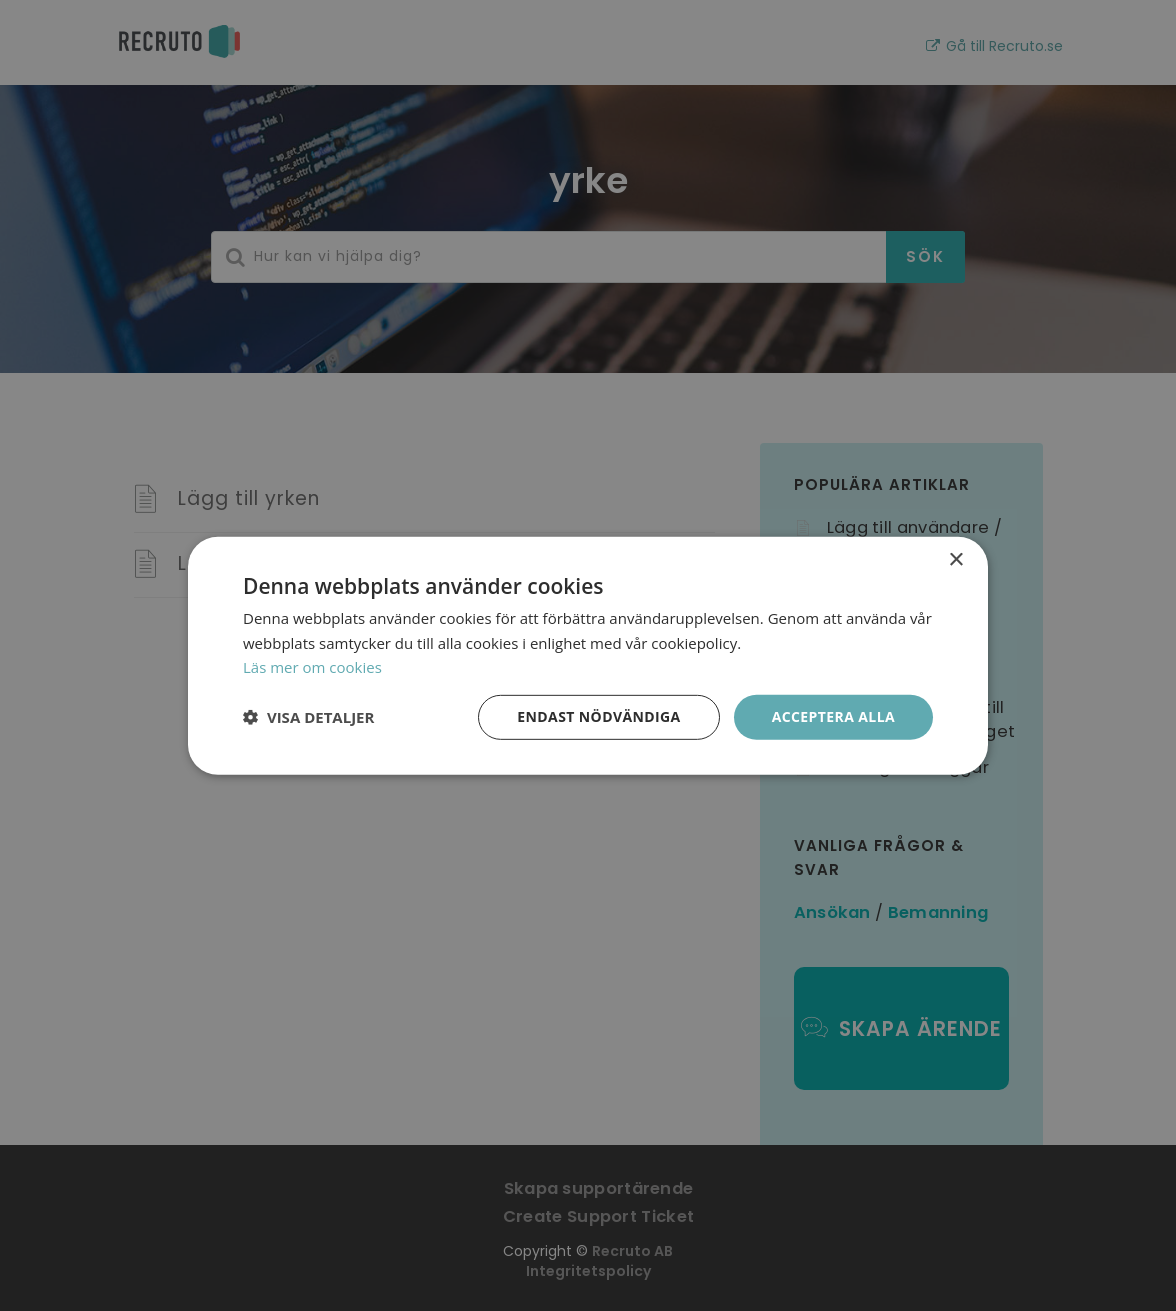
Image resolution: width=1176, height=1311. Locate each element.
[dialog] (588, 655)
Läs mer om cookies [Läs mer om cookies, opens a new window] (312, 667)
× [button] (955, 559)
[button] (308, 717)
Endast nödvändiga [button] (598, 716)
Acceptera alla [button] (833, 716)
